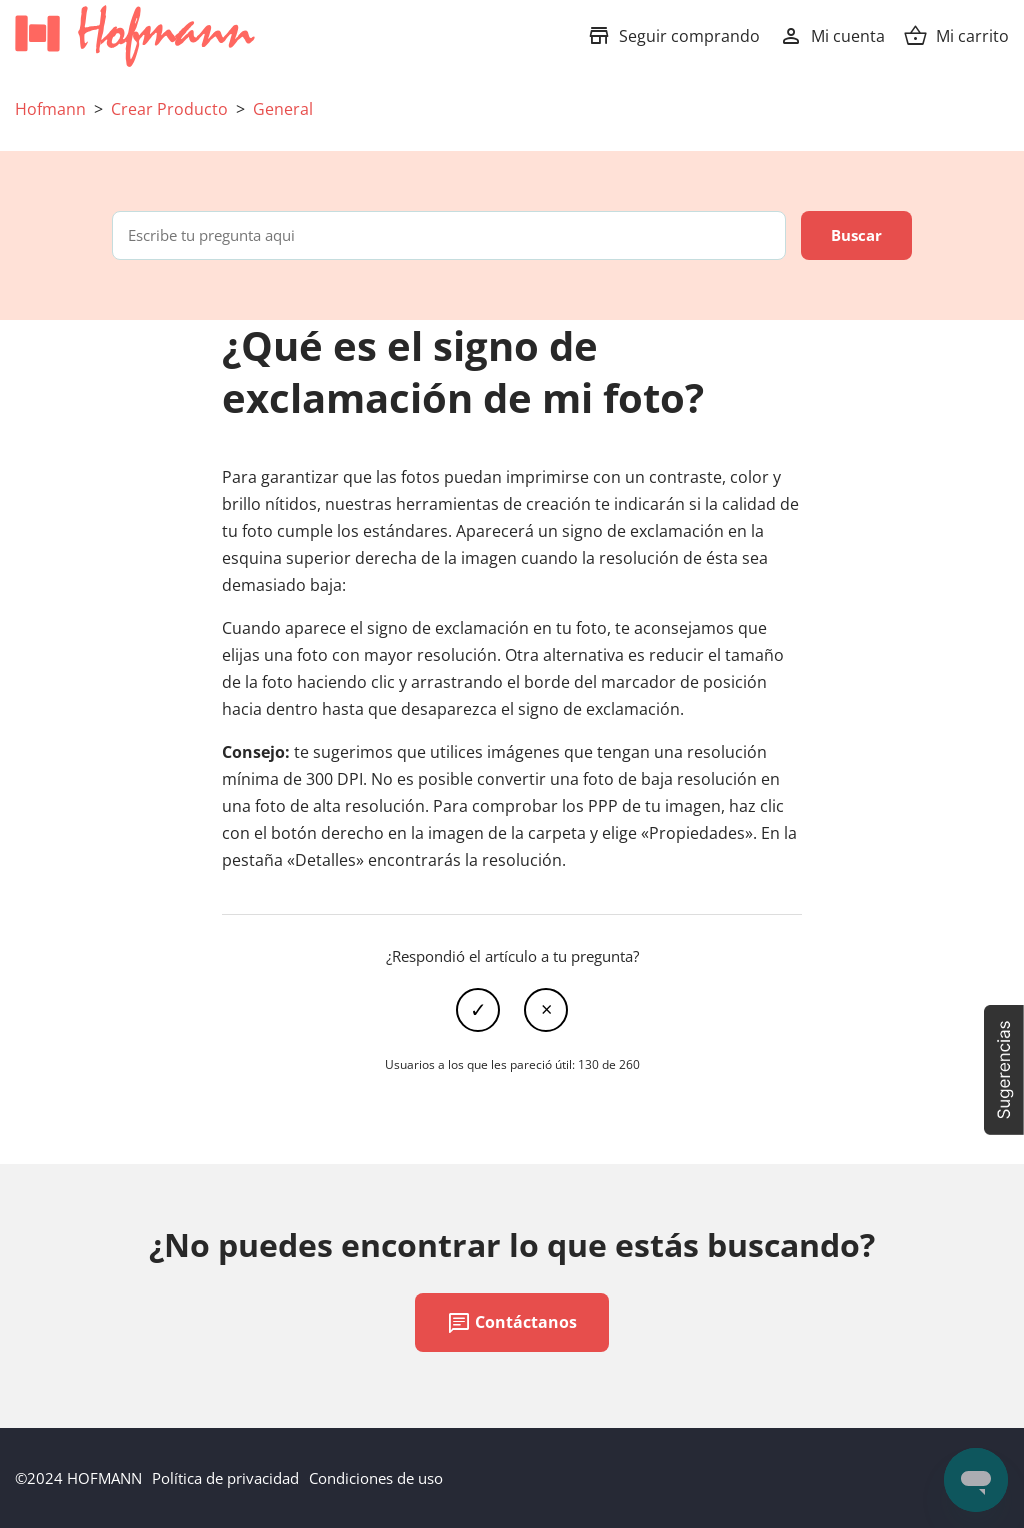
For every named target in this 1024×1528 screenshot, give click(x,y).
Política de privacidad (225, 1478)
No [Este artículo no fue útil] (546, 1010)
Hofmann (50, 109)
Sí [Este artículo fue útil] (478, 1010)
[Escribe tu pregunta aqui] (449, 235)
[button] (1004, 1070)
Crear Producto (169, 109)
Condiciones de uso (376, 1478)
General (283, 109)
